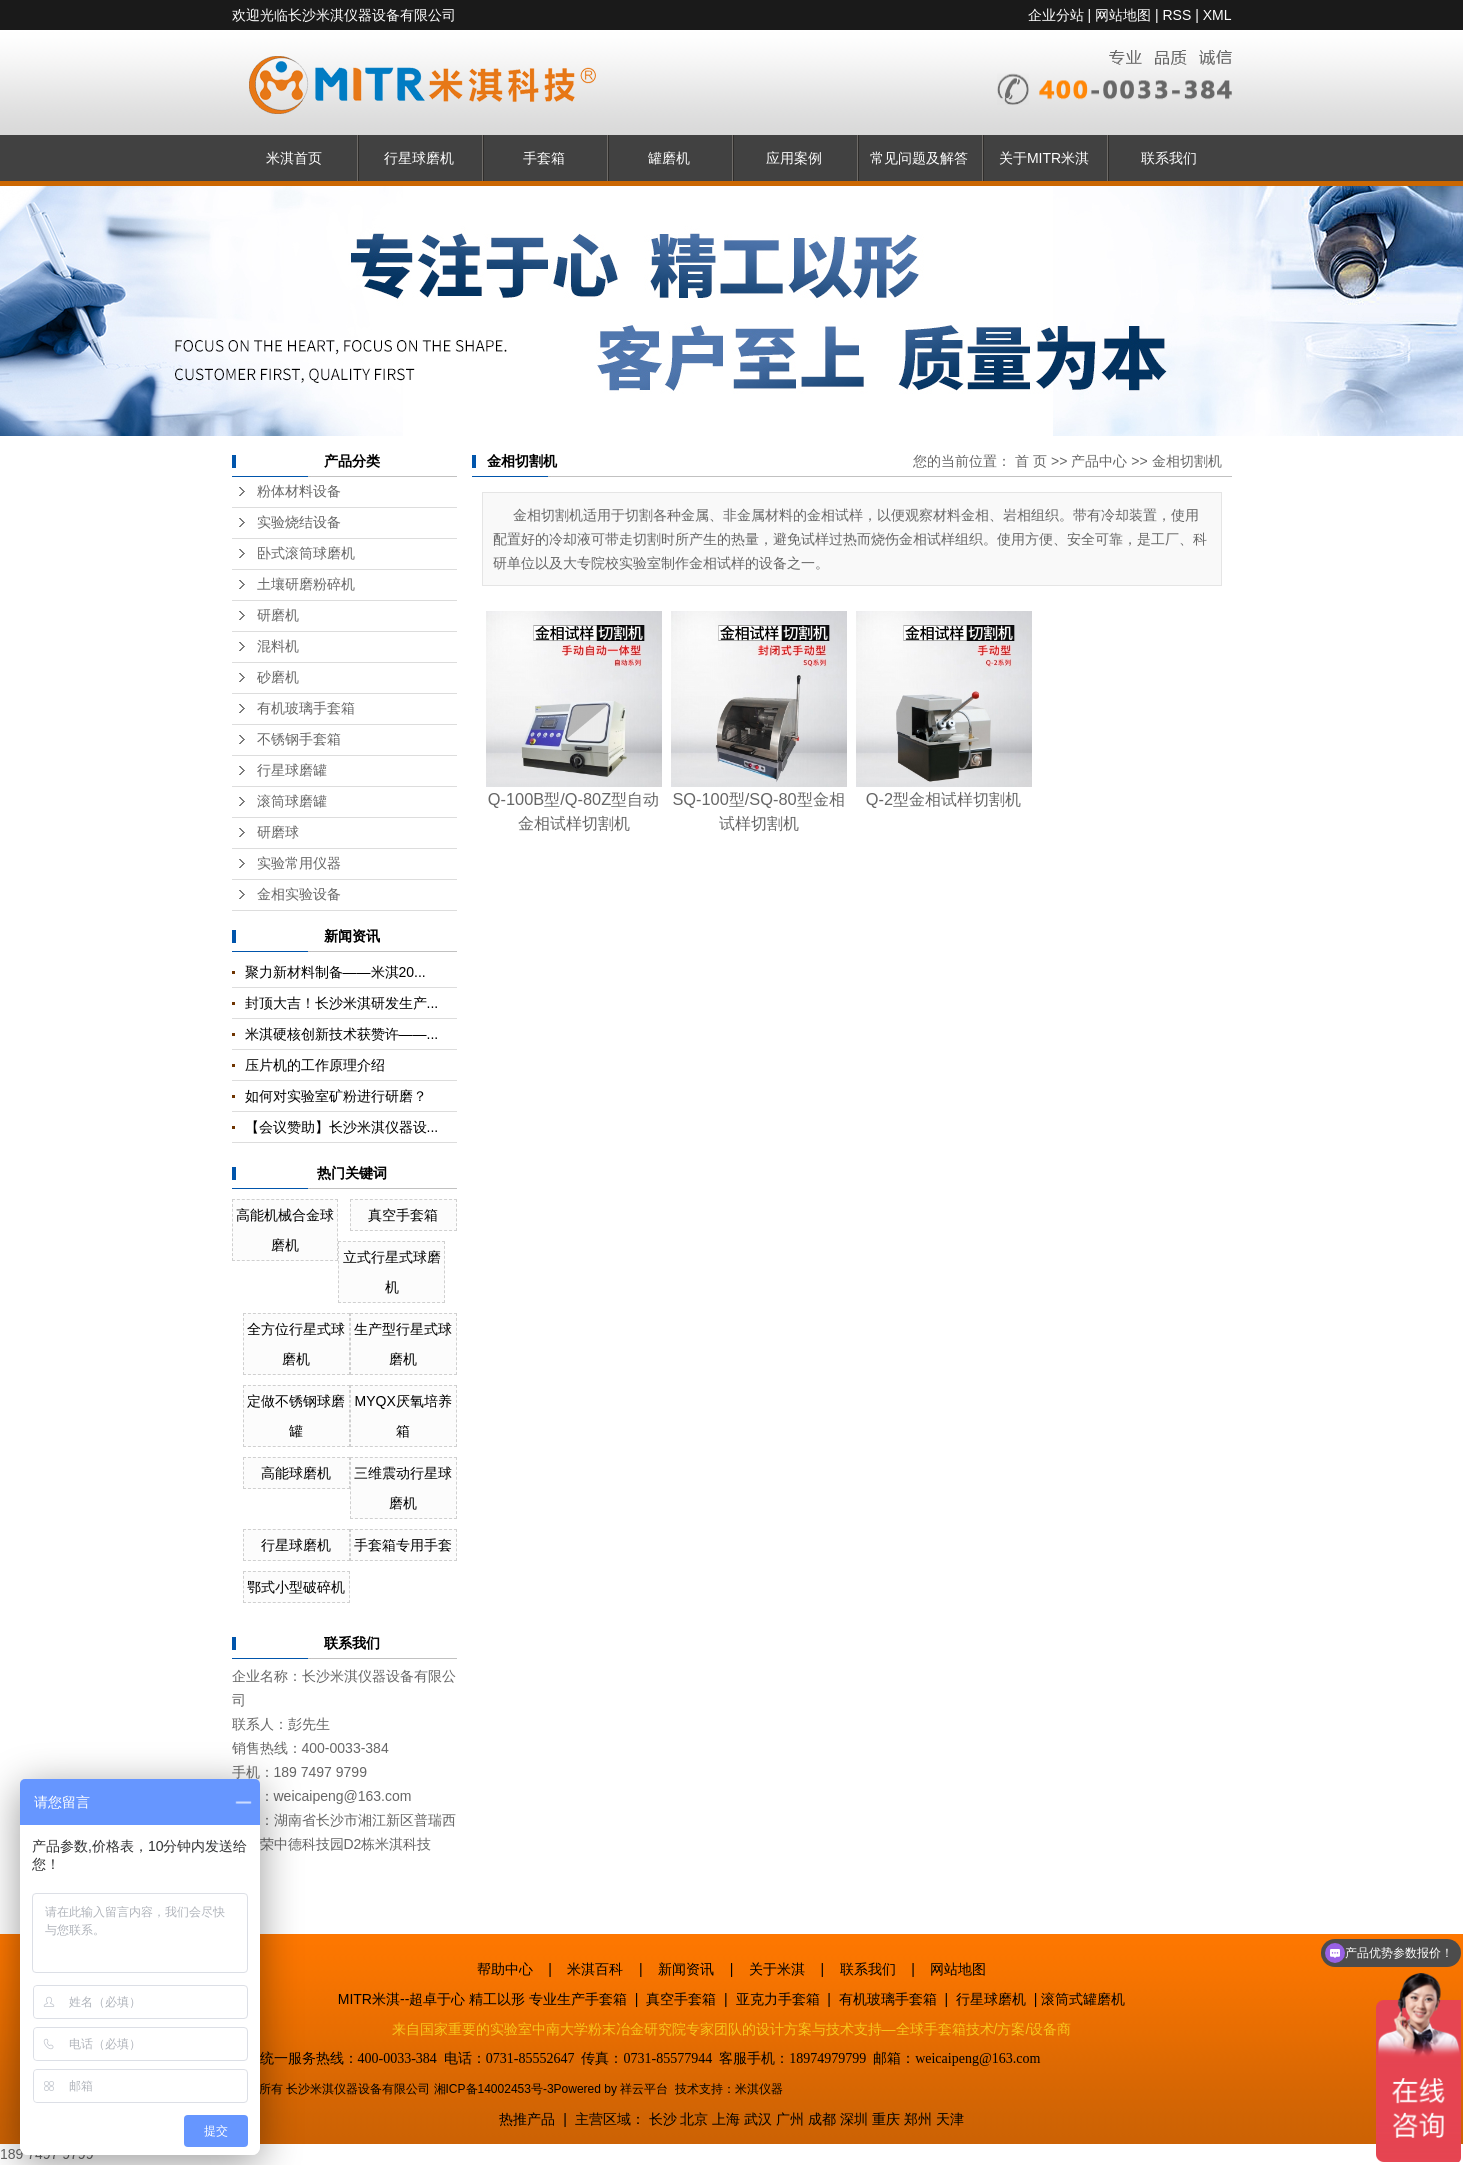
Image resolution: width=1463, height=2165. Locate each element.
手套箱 (544, 158)
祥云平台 (644, 2089)
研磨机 (278, 615)
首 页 (1031, 461)
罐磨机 (669, 158)
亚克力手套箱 (778, 1999)
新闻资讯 (686, 1969)
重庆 (886, 2119)
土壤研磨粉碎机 (306, 584)
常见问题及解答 (919, 158)
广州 (790, 2119)
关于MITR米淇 (1044, 158)
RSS (1176, 15)
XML (1217, 15)
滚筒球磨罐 (292, 801)
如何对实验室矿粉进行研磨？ (336, 1096)
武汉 (758, 2119)
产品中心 (1099, 461)
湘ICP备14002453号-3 (494, 2089)
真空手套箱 (403, 1215)
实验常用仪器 (299, 863)
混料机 (278, 646)
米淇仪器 (759, 2089)
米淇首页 (294, 158)
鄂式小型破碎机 (296, 1587)
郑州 (918, 2119)
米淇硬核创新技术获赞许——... (342, 1034)
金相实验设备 (299, 894)
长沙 (663, 2119)
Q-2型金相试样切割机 (943, 799)
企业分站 (1056, 15)
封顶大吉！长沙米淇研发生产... (342, 1003)
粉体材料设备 (299, 491)
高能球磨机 (296, 1473)
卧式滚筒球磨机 (306, 553)
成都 (822, 2119)
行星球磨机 (419, 158)
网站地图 (1123, 15)
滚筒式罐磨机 (1083, 1999)
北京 (694, 2119)
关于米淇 (777, 1969)
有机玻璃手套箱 (306, 708)
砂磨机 (278, 677)
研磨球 (278, 832)
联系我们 (1169, 158)
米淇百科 (595, 1969)
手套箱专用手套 (403, 1545)
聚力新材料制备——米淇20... (335, 972)
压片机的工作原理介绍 (315, 1065)
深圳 (854, 2119)
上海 (726, 2119)
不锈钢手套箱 (299, 739)
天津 (950, 2119)
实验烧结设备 (299, 522)
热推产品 (527, 2119)
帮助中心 (505, 1969)
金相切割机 (1187, 461)
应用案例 (794, 158)
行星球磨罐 (292, 770)
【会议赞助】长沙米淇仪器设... (342, 1127)
